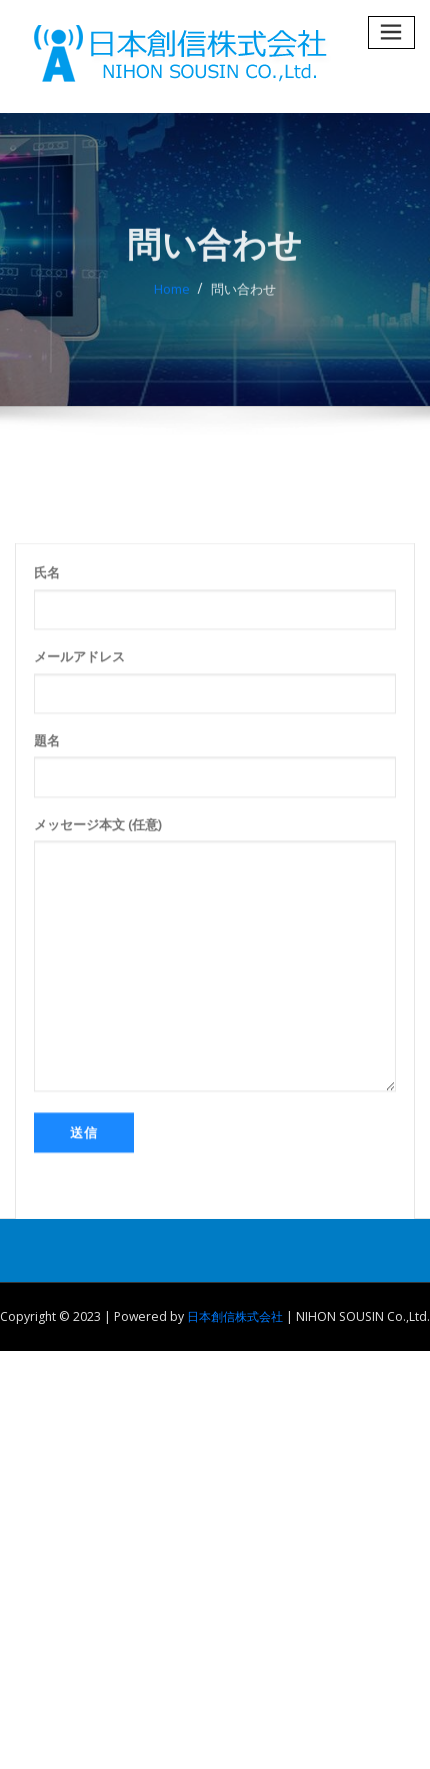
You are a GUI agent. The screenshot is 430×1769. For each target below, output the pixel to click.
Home (172, 302)
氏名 (215, 698)
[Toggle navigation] (392, 32)
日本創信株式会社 (235, 1316)
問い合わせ (243, 302)
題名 (215, 865)
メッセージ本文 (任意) (215, 1054)
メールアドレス (215, 781)
